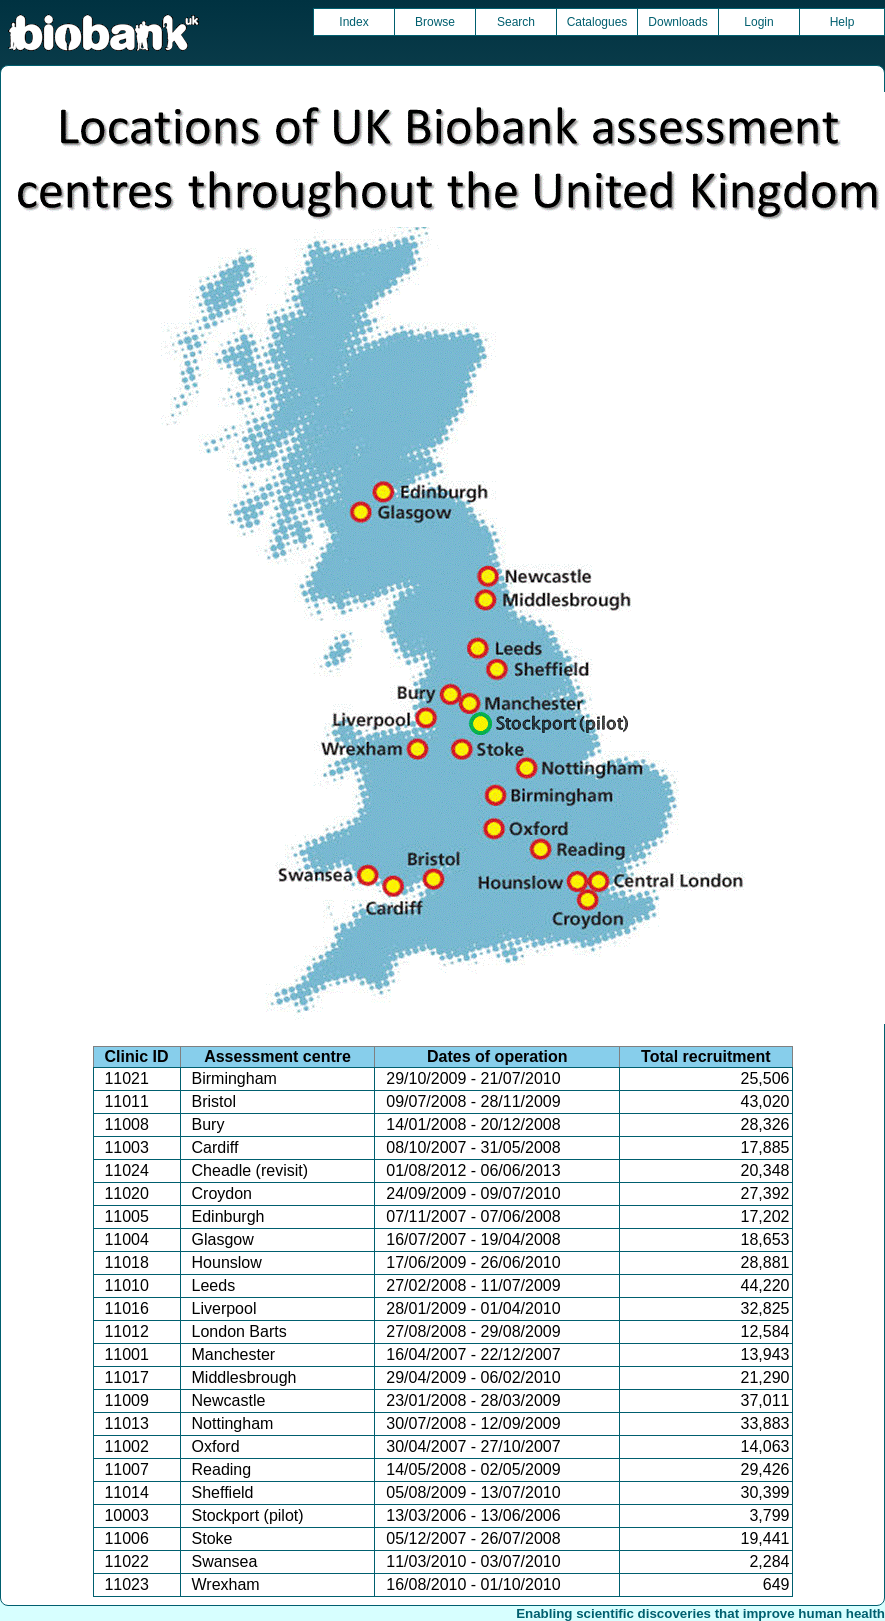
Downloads (677, 22)
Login (758, 22)
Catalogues (597, 22)
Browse (435, 22)
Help (842, 22)
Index (353, 22)
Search (516, 22)
